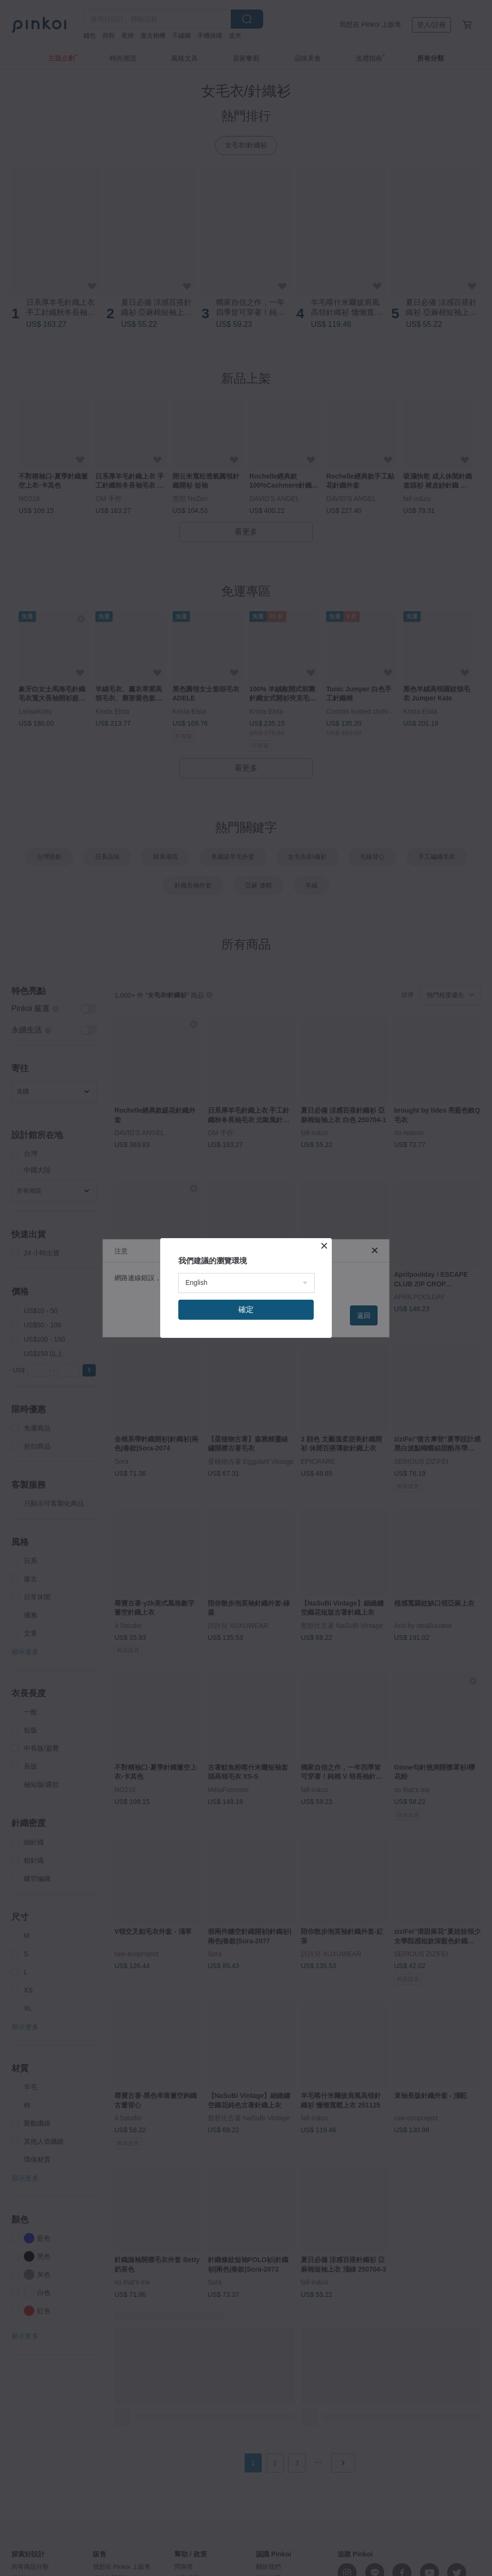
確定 (246, 1309)
